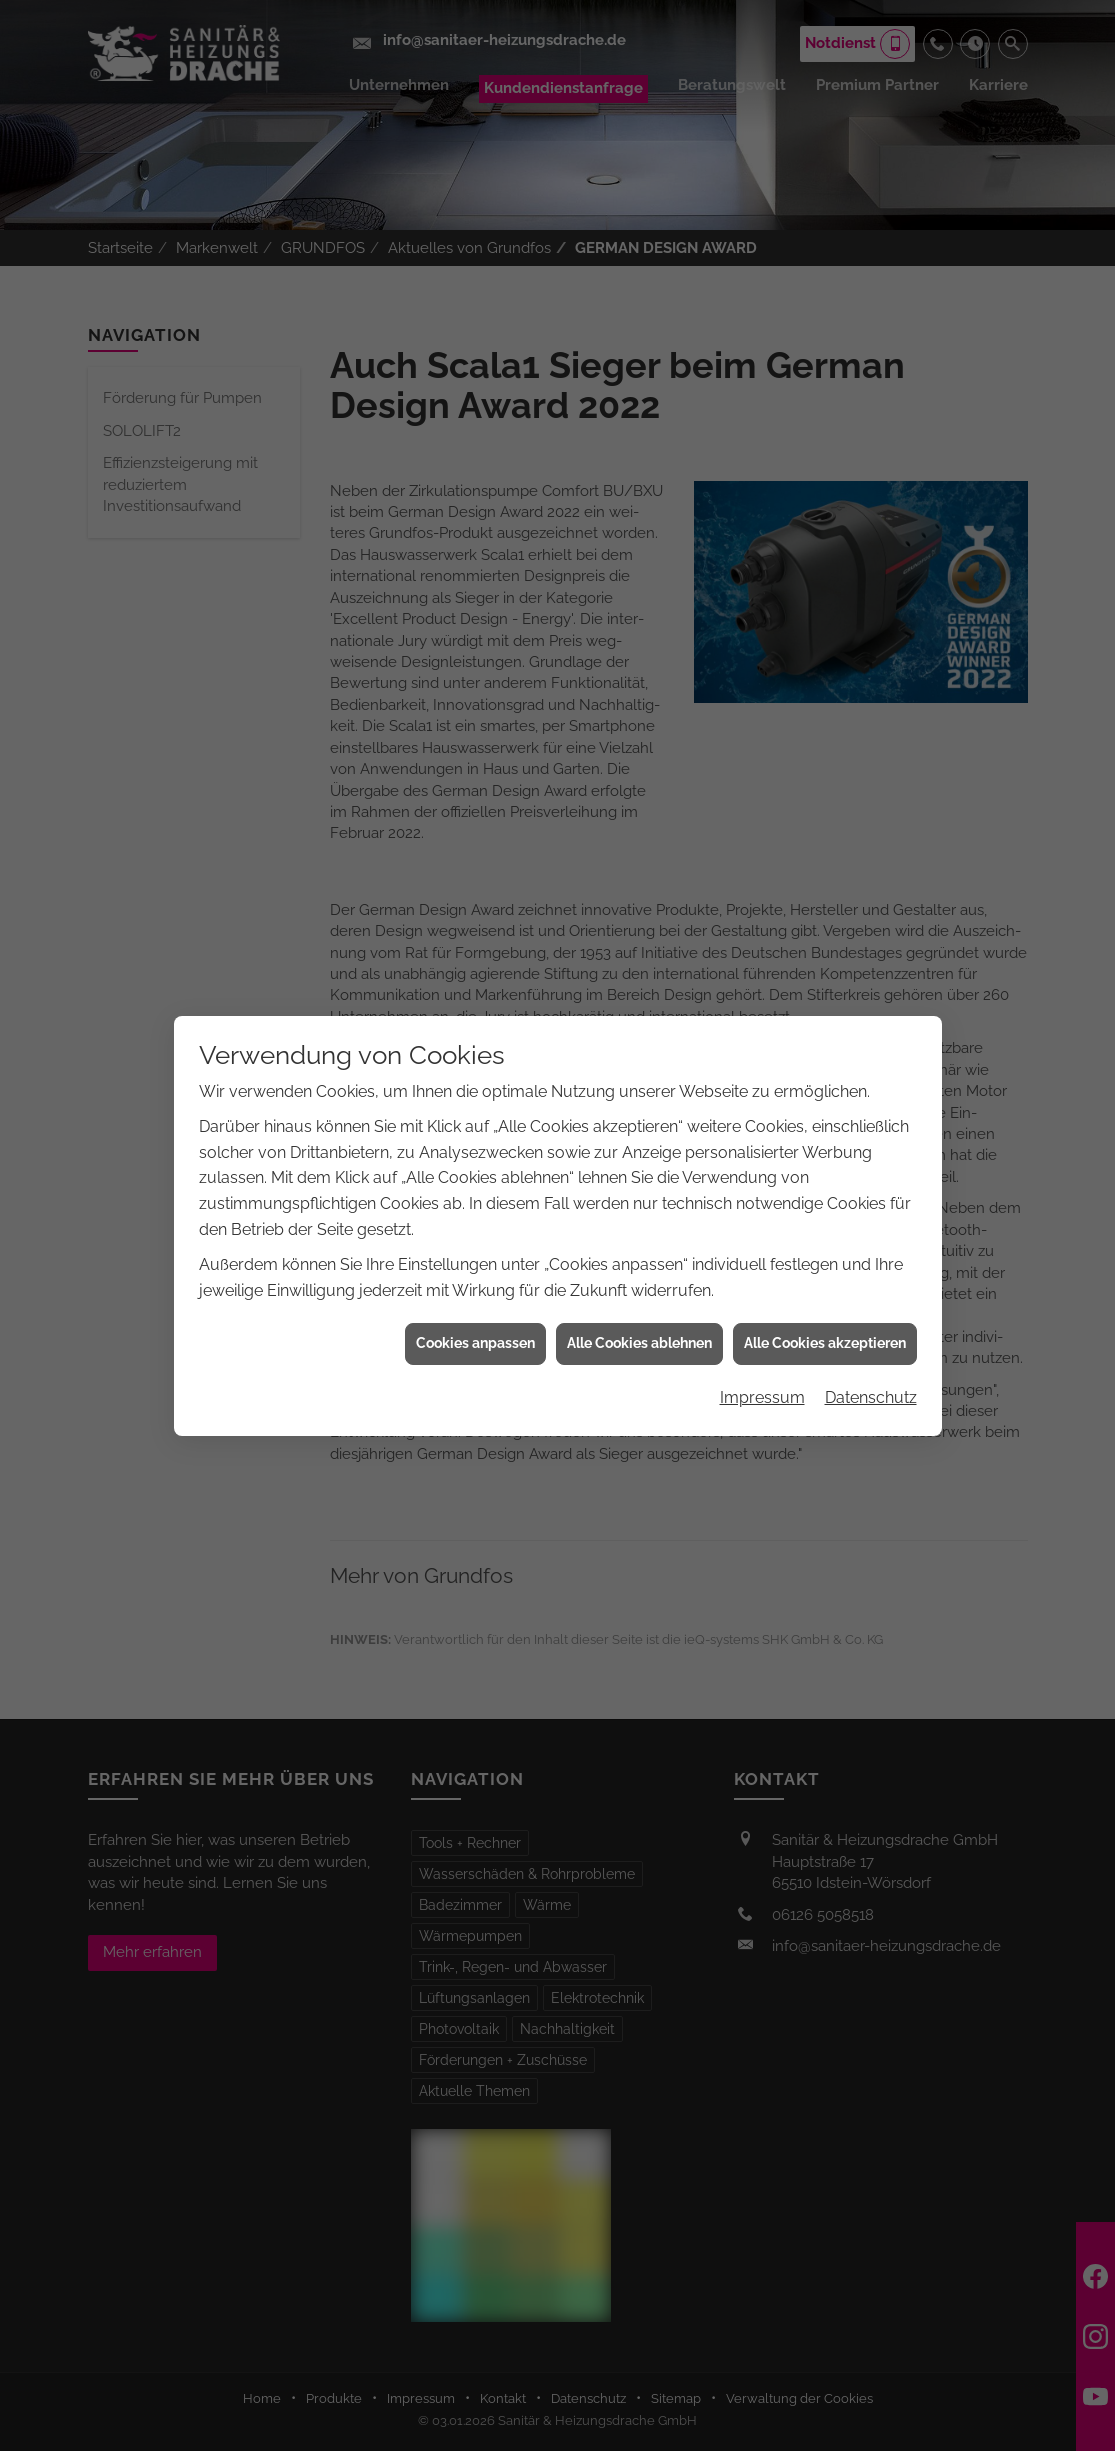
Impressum (762, 1363)
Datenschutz (871, 1363)
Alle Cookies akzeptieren (825, 1309)
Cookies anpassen (475, 1309)
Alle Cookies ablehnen (639, 1309)
